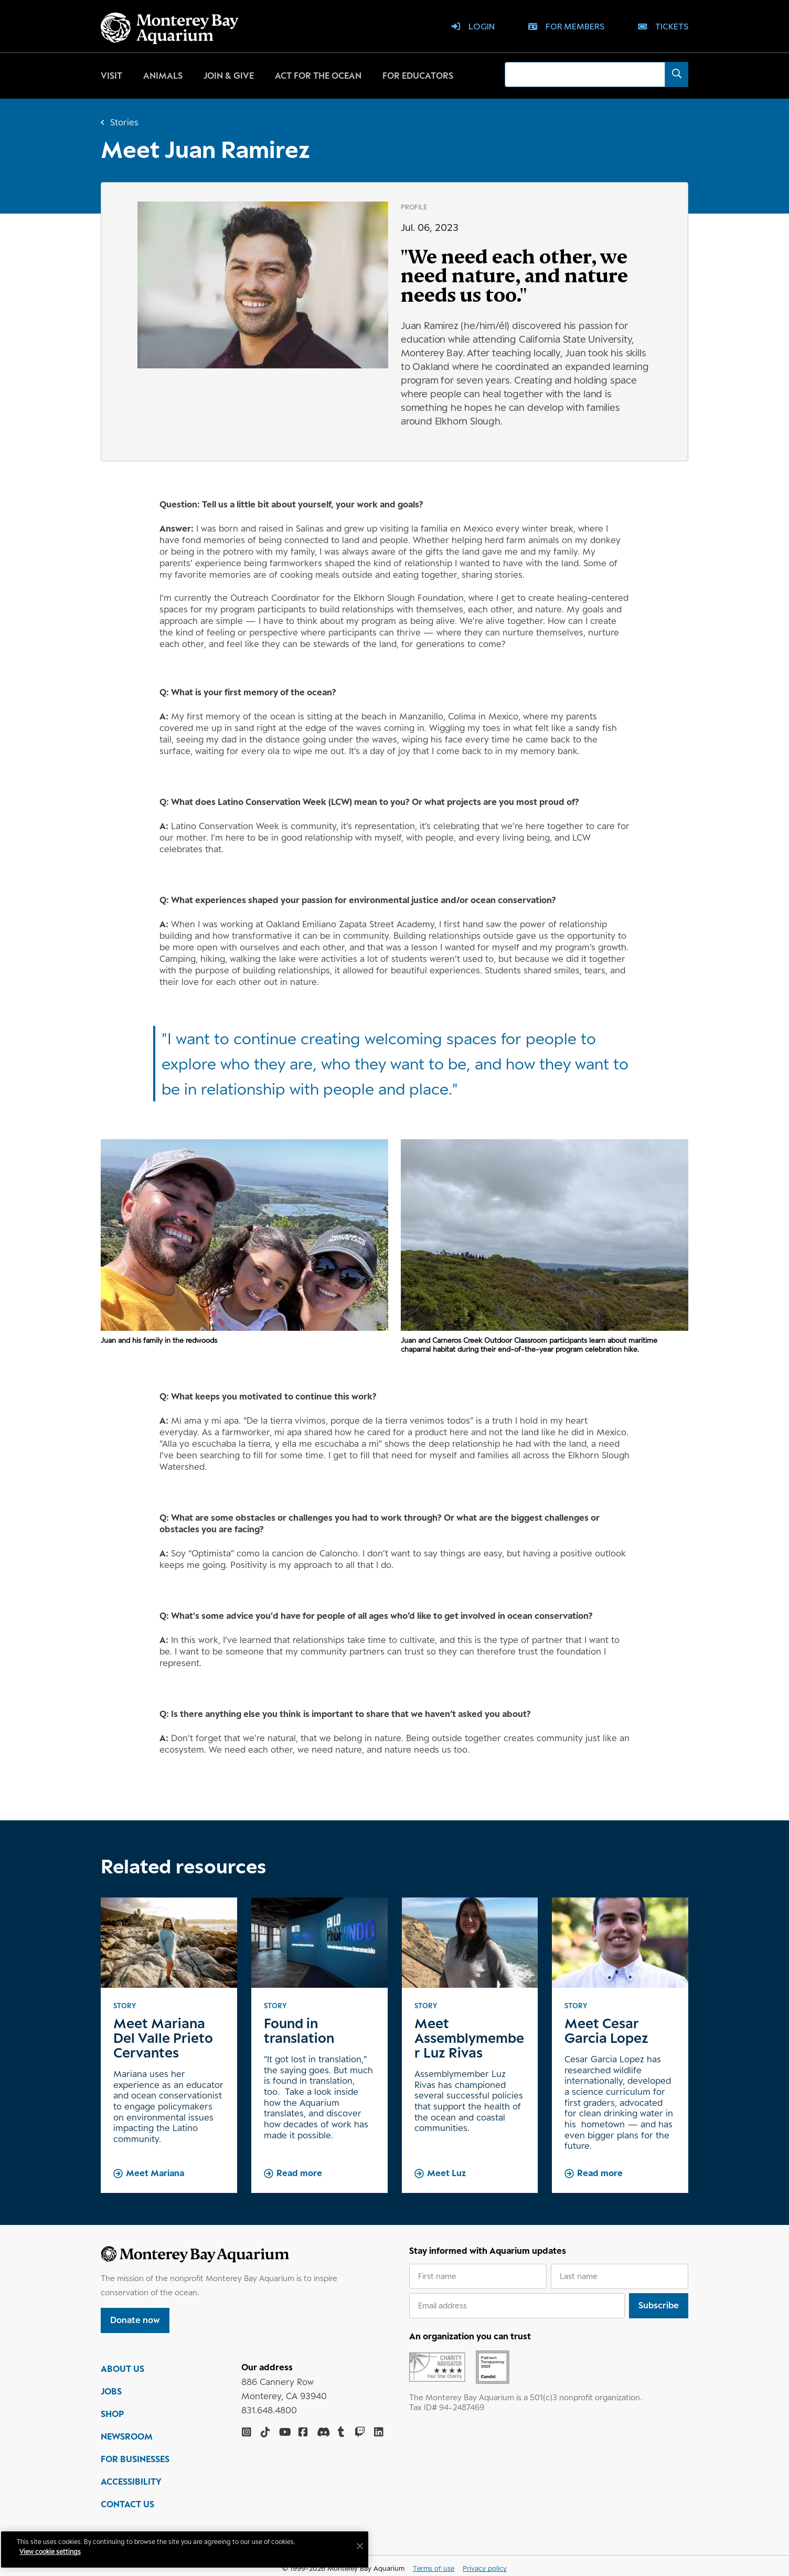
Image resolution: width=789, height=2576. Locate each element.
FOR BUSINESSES (135, 2463)
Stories (124, 122)
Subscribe (658, 2305)
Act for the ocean (318, 75)
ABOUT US (122, 2373)
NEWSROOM (127, 2441)
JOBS (111, 2396)
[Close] (367, 2546)
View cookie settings (57, 2552)
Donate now (135, 2320)
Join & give (229, 75)
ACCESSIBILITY (131, 2486)
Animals (163, 75)
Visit (111, 75)
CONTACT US (127, 2509)
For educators (417, 75)
